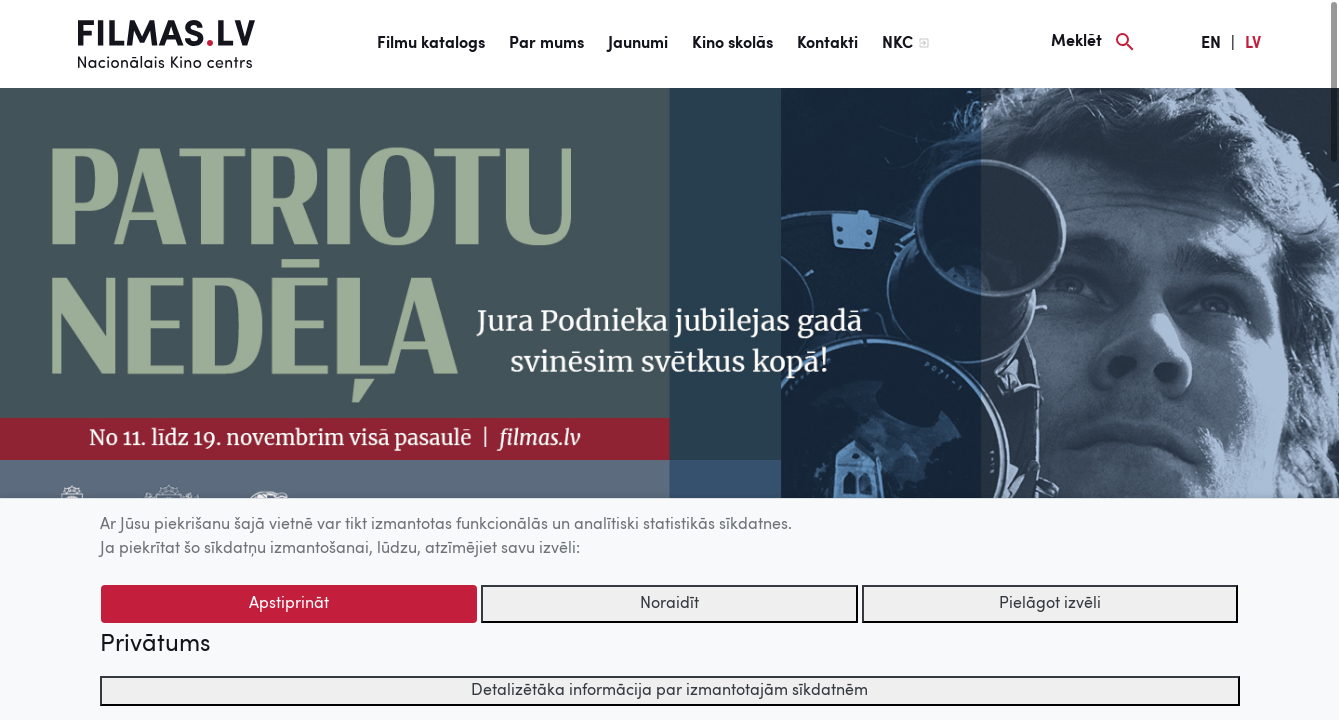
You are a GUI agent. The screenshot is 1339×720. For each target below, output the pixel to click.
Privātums (155, 645)
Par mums (546, 44)
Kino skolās (732, 44)
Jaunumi (638, 44)
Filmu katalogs (431, 44)
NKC (897, 44)
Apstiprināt (289, 604)
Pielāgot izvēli (1050, 604)
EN (1211, 44)
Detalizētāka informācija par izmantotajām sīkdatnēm (669, 691)
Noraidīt (669, 604)
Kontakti (827, 44)
